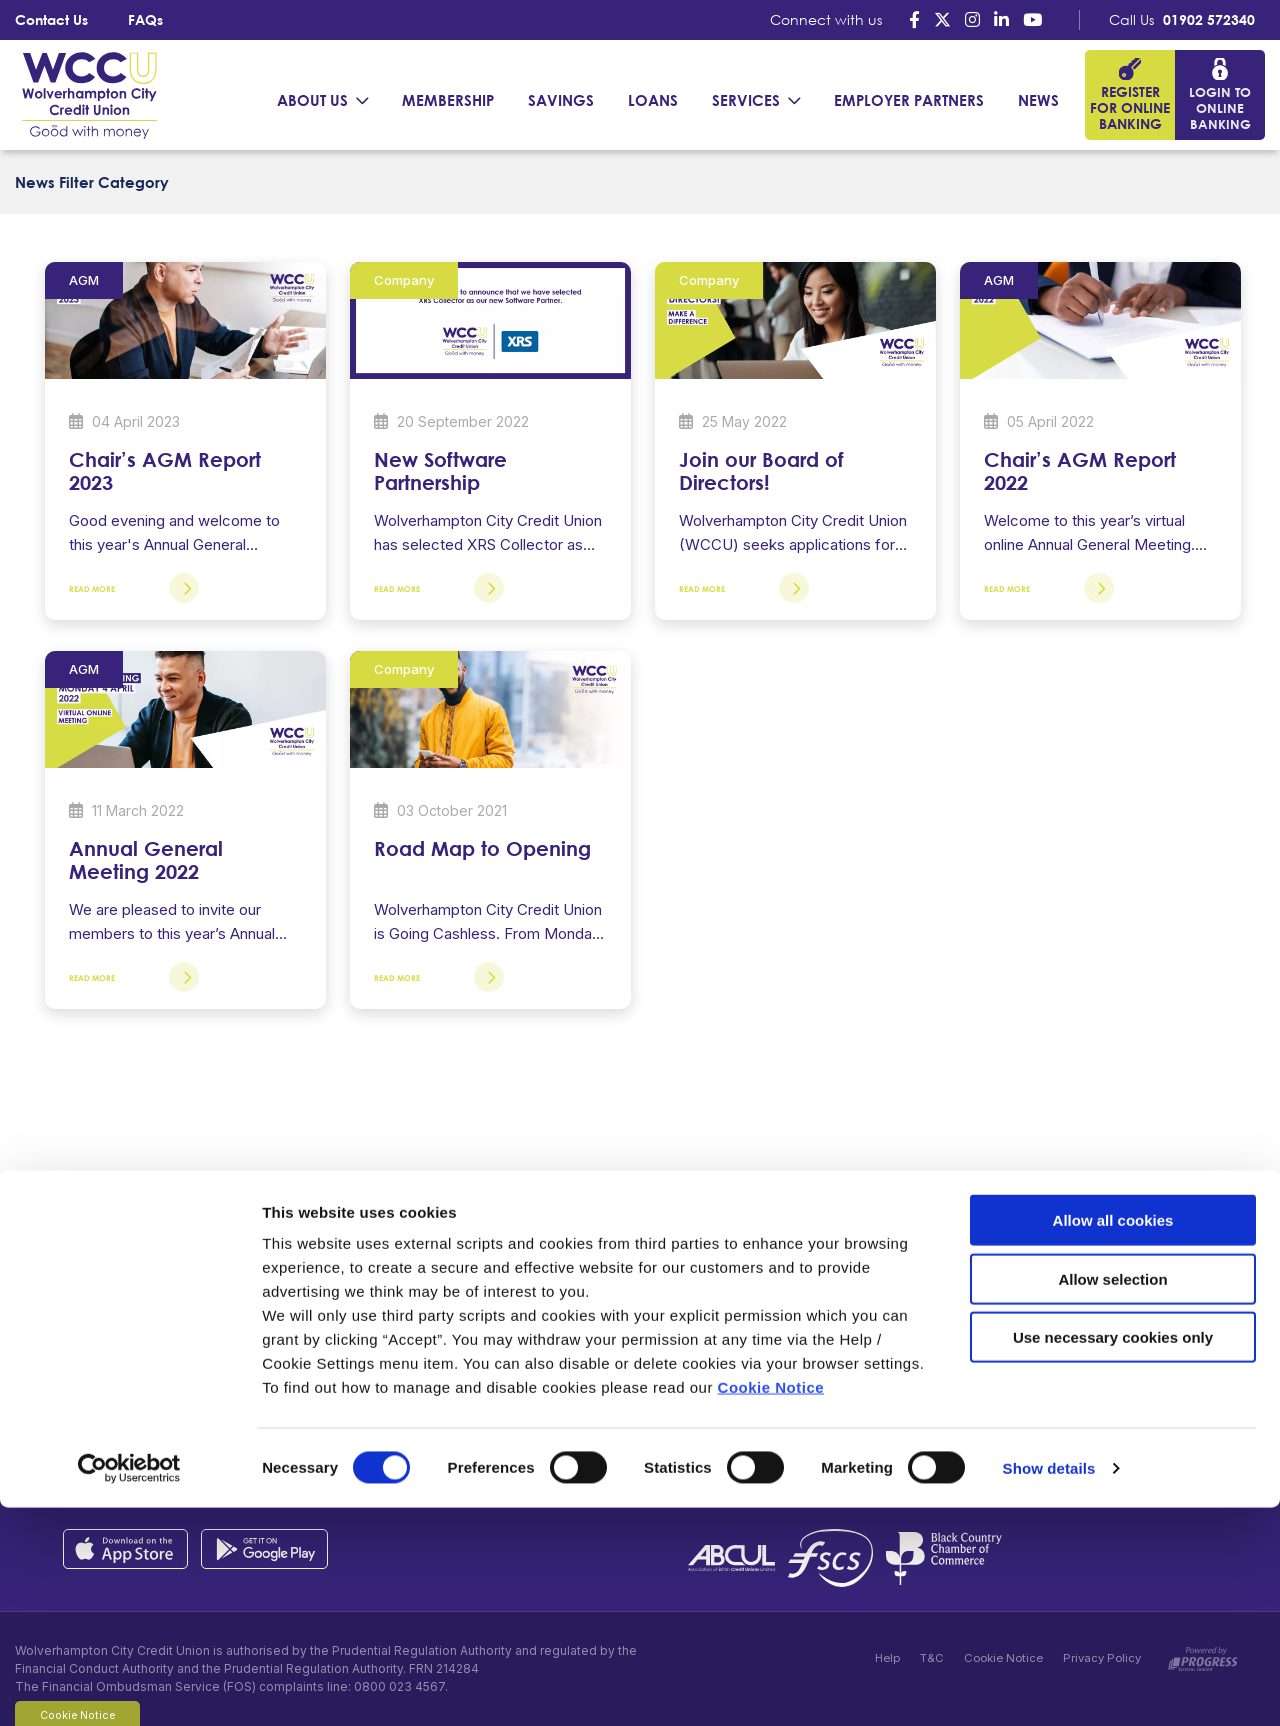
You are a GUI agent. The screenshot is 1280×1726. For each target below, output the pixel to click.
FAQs (145, 19)
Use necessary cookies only (1113, 1555)
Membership (448, 100)
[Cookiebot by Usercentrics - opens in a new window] (129, 1687)
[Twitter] (942, 19)
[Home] (85, 94)
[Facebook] (914, 19)
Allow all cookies (1113, 1438)
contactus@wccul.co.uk (243, 1383)
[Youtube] (1032, 19)
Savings (561, 100)
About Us (312, 100)
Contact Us (51, 19)
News (1038, 100)
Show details (1049, 1686)
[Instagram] (972, 19)
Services (746, 100)
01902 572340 (1209, 19)
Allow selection (1112, 1497)
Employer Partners (909, 100)
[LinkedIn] (1001, 19)
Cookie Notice (771, 1605)
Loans (653, 100)
